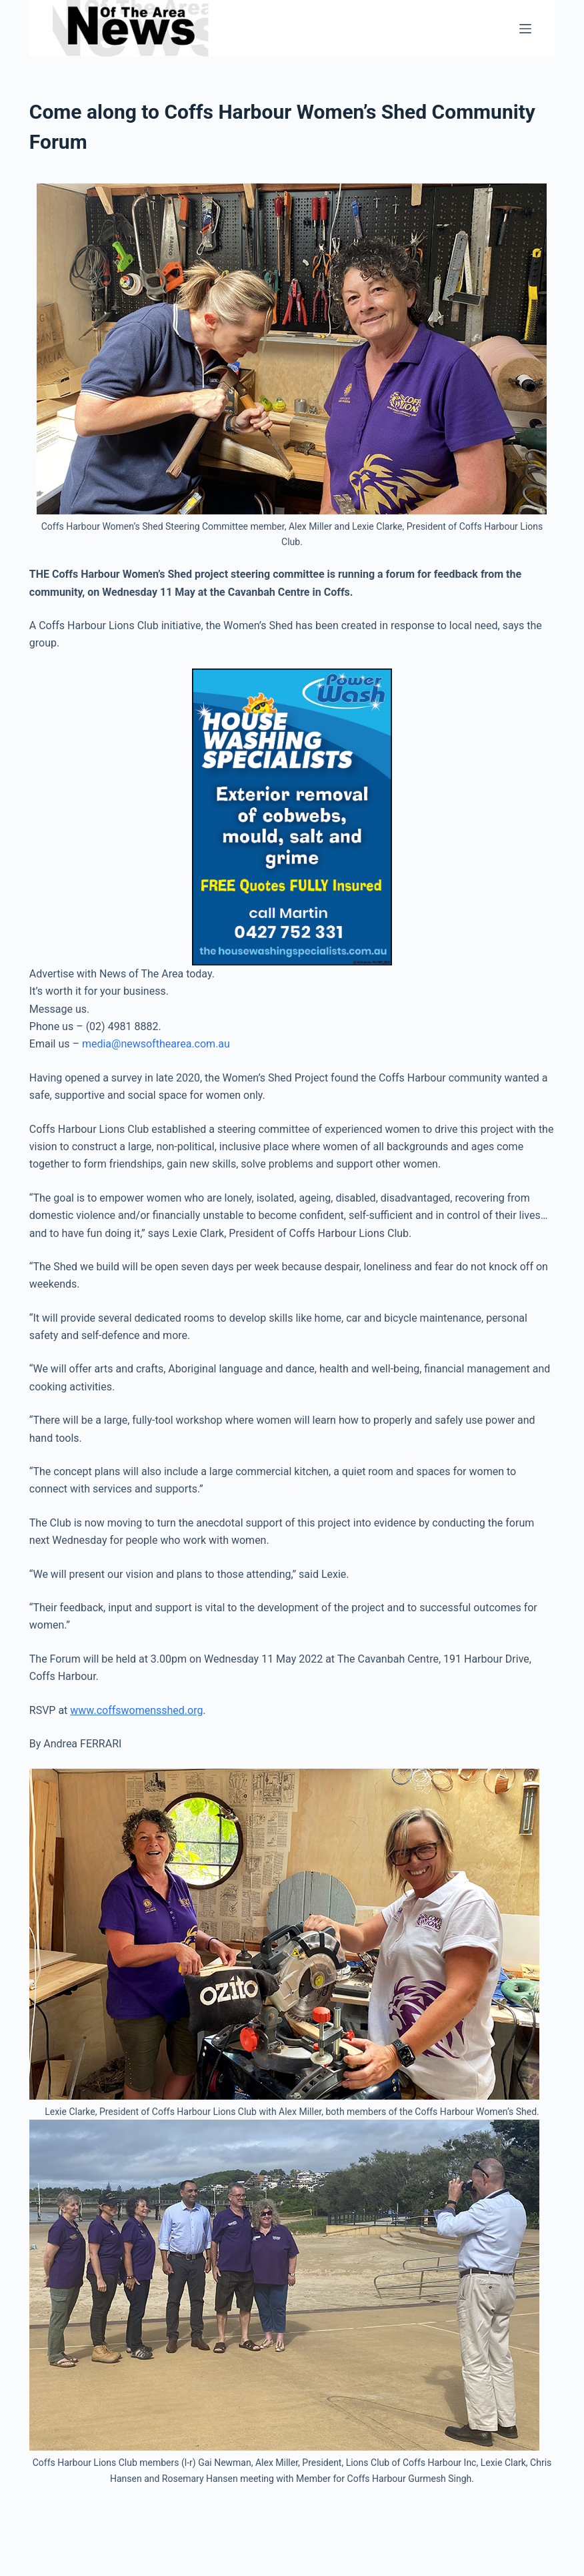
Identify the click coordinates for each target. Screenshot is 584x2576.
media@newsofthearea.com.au (156, 1043)
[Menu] (525, 29)
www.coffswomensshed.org (136, 1710)
